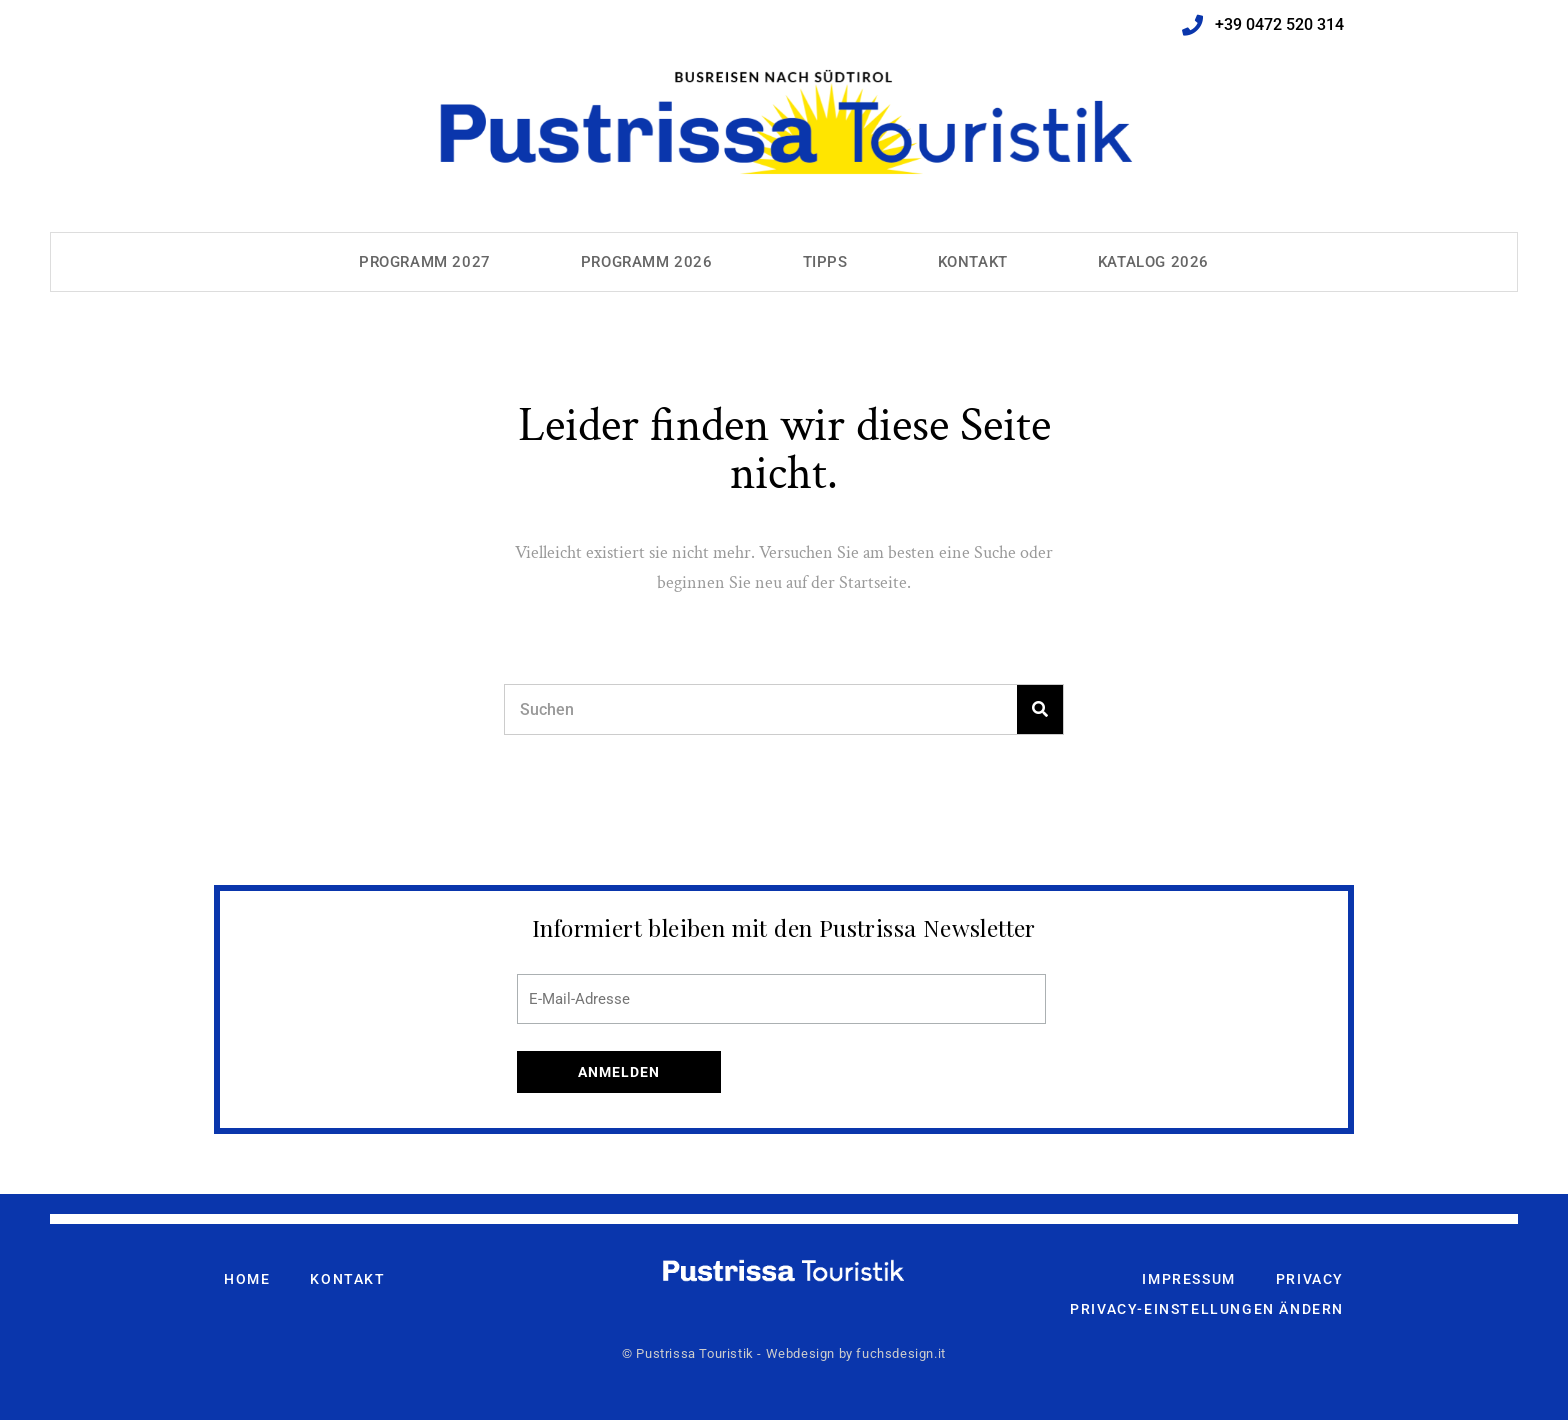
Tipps (825, 262)
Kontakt (973, 262)
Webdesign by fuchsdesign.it (856, 1353)
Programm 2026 (647, 262)
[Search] (1040, 709)
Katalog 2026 (1153, 262)
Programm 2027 (425, 262)
